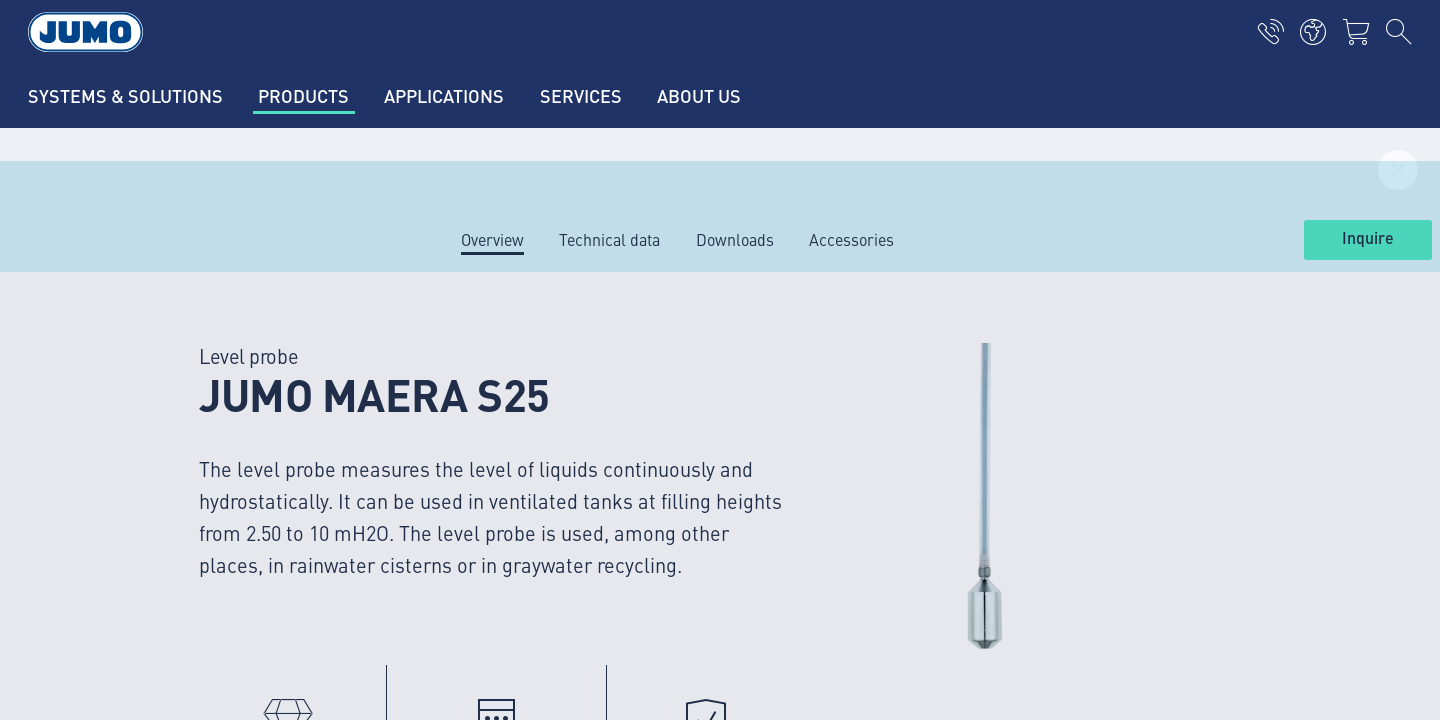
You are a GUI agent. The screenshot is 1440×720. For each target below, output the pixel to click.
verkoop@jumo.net (216, 630)
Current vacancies (511, 379)
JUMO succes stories (521, 418)
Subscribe (1224, 487)
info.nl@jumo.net (210, 528)
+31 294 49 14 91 (261, 502)
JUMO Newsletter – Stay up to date (868, 455)
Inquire (1368, 239)
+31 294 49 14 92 (261, 605)
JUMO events (493, 496)
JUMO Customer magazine (541, 457)
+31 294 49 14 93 (261, 707)
